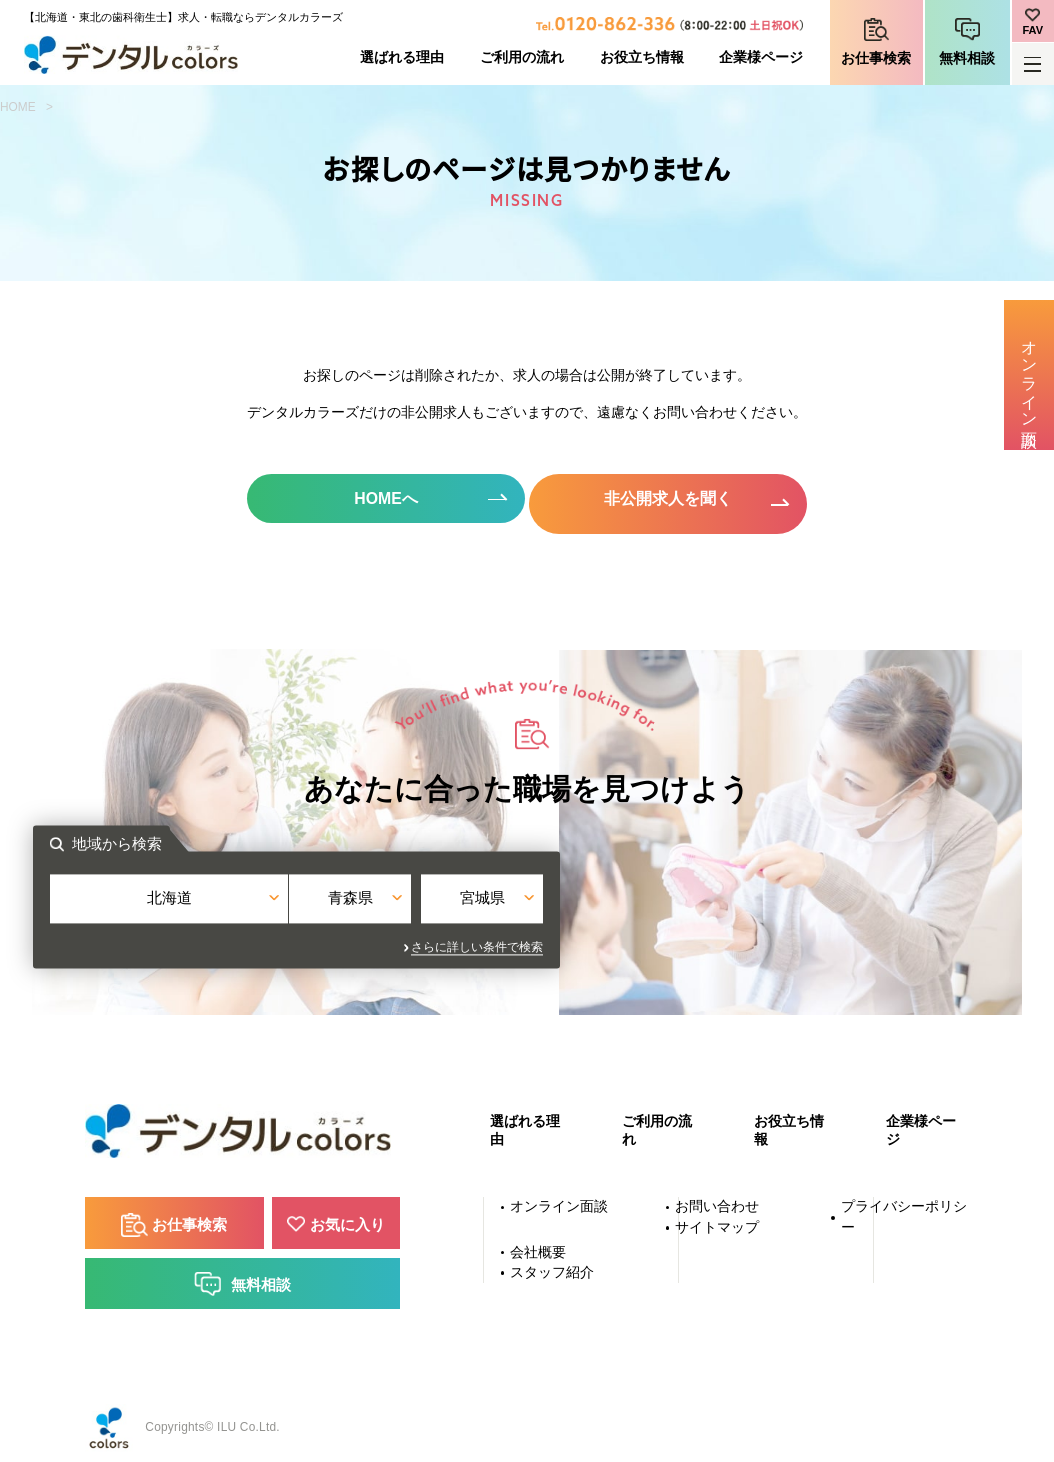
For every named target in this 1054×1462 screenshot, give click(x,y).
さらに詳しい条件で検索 (708, 941)
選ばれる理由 (402, 57)
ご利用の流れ (522, 57)
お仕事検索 (876, 58)
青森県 (527, 903)
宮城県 (694, 903)
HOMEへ (382, 498)
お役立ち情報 (642, 57)
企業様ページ (761, 57)
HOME (18, 107)
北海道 (359, 903)
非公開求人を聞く (672, 498)
